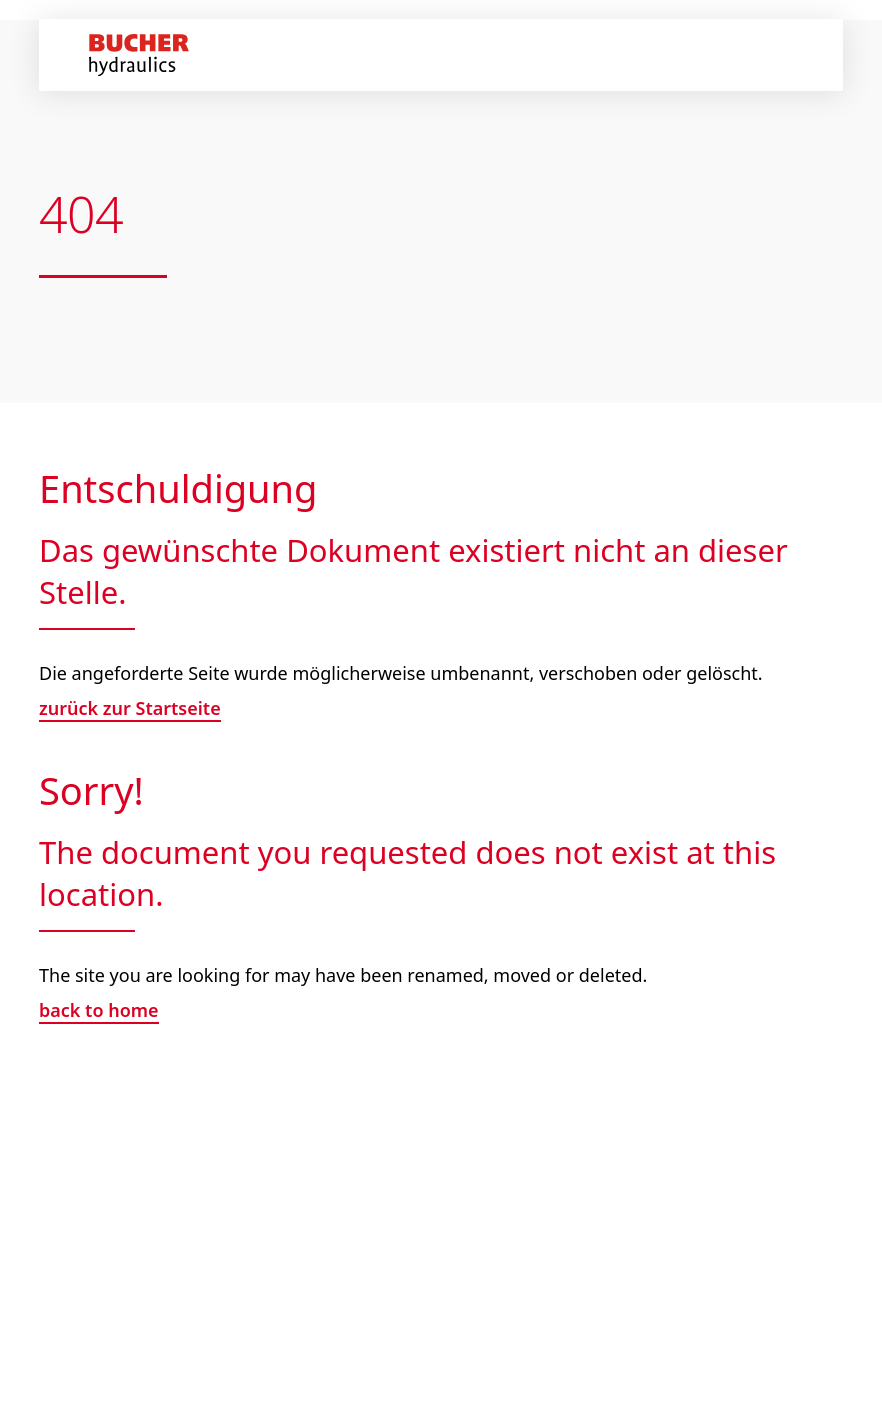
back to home (99, 1010)
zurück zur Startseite (130, 708)
